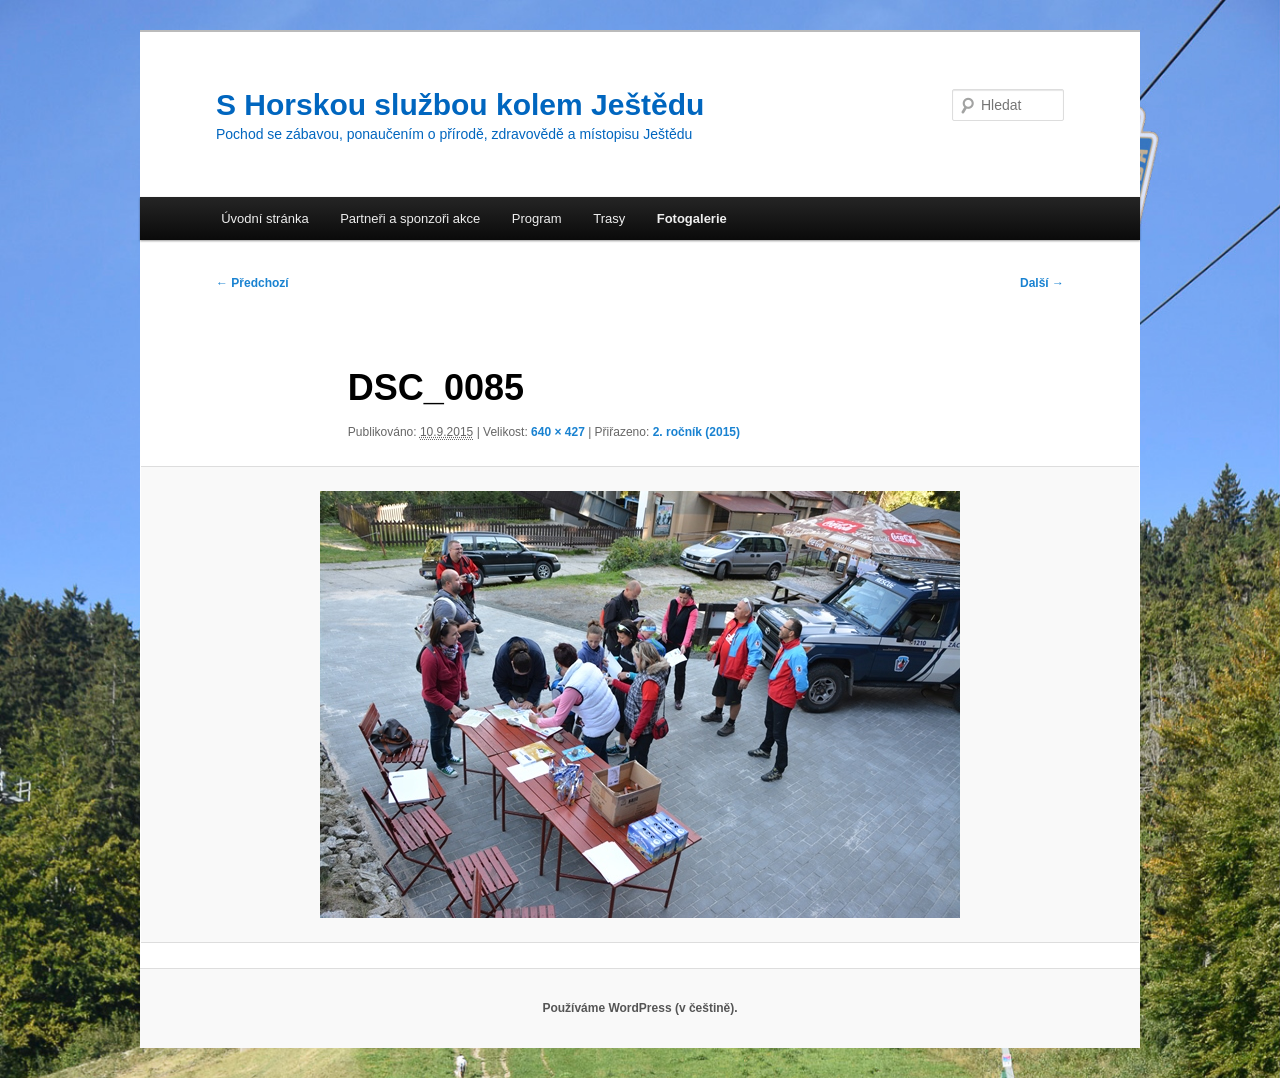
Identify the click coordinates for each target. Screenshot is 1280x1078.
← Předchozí (252, 283)
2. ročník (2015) (696, 432)
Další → (1042, 283)
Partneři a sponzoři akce (410, 218)
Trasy (609, 218)
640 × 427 (558, 432)
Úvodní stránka (264, 218)
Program (537, 218)
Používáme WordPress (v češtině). (639, 1008)
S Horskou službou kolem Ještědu (460, 104)
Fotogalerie (692, 218)
